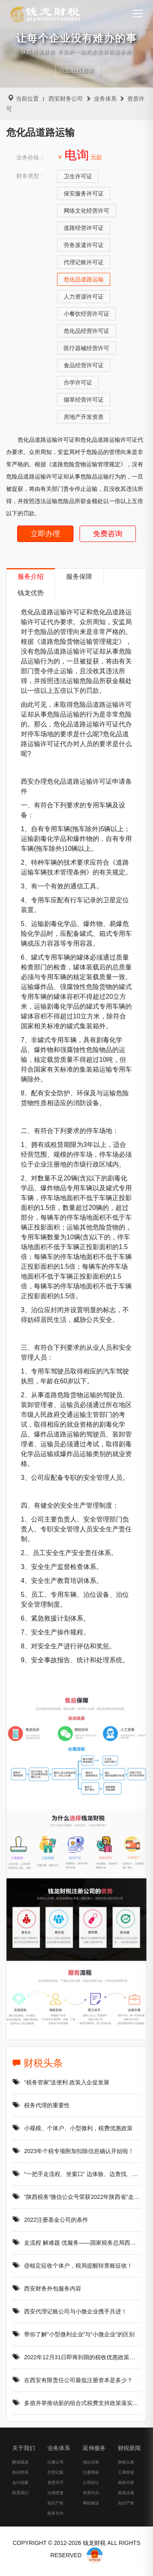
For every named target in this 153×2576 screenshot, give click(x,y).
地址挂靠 (80, 2472)
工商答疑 (116, 2482)
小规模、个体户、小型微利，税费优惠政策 (88, 2128)
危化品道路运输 (84, 279)
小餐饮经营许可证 (86, 313)
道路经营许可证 (84, 228)
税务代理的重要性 (57, 2105)
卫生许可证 (78, 176)
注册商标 (80, 2482)
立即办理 (45, 534)
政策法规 (116, 2502)
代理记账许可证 (84, 262)
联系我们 (10, 2502)
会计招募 (10, 2492)
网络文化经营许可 (86, 210)
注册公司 (45, 2472)
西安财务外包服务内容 (62, 2288)
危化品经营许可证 (86, 331)
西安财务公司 (66, 98)
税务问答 (116, 2492)
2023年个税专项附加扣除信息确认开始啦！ (89, 2151)
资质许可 (45, 2492)
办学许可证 (78, 382)
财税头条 (53, 2062)
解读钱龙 (10, 2472)
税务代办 (45, 2523)
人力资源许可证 (84, 296)
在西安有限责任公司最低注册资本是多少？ (88, 2380)
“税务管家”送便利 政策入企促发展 (77, 2082)
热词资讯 (10, 2482)
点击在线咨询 (77, 70)
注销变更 (45, 2502)
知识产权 (45, 2513)
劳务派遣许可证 (84, 245)
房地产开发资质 (84, 417)
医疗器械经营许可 (86, 348)
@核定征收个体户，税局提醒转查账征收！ (88, 2265)
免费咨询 (107, 534)
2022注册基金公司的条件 (66, 2219)
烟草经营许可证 (84, 399)
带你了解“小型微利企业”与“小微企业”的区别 (89, 2334)
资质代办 (80, 2502)
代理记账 (45, 2482)
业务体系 (105, 98)
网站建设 (80, 2513)
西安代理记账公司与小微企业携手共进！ (85, 2311)
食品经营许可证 (84, 365)
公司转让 (80, 2492)
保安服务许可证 (84, 193)
